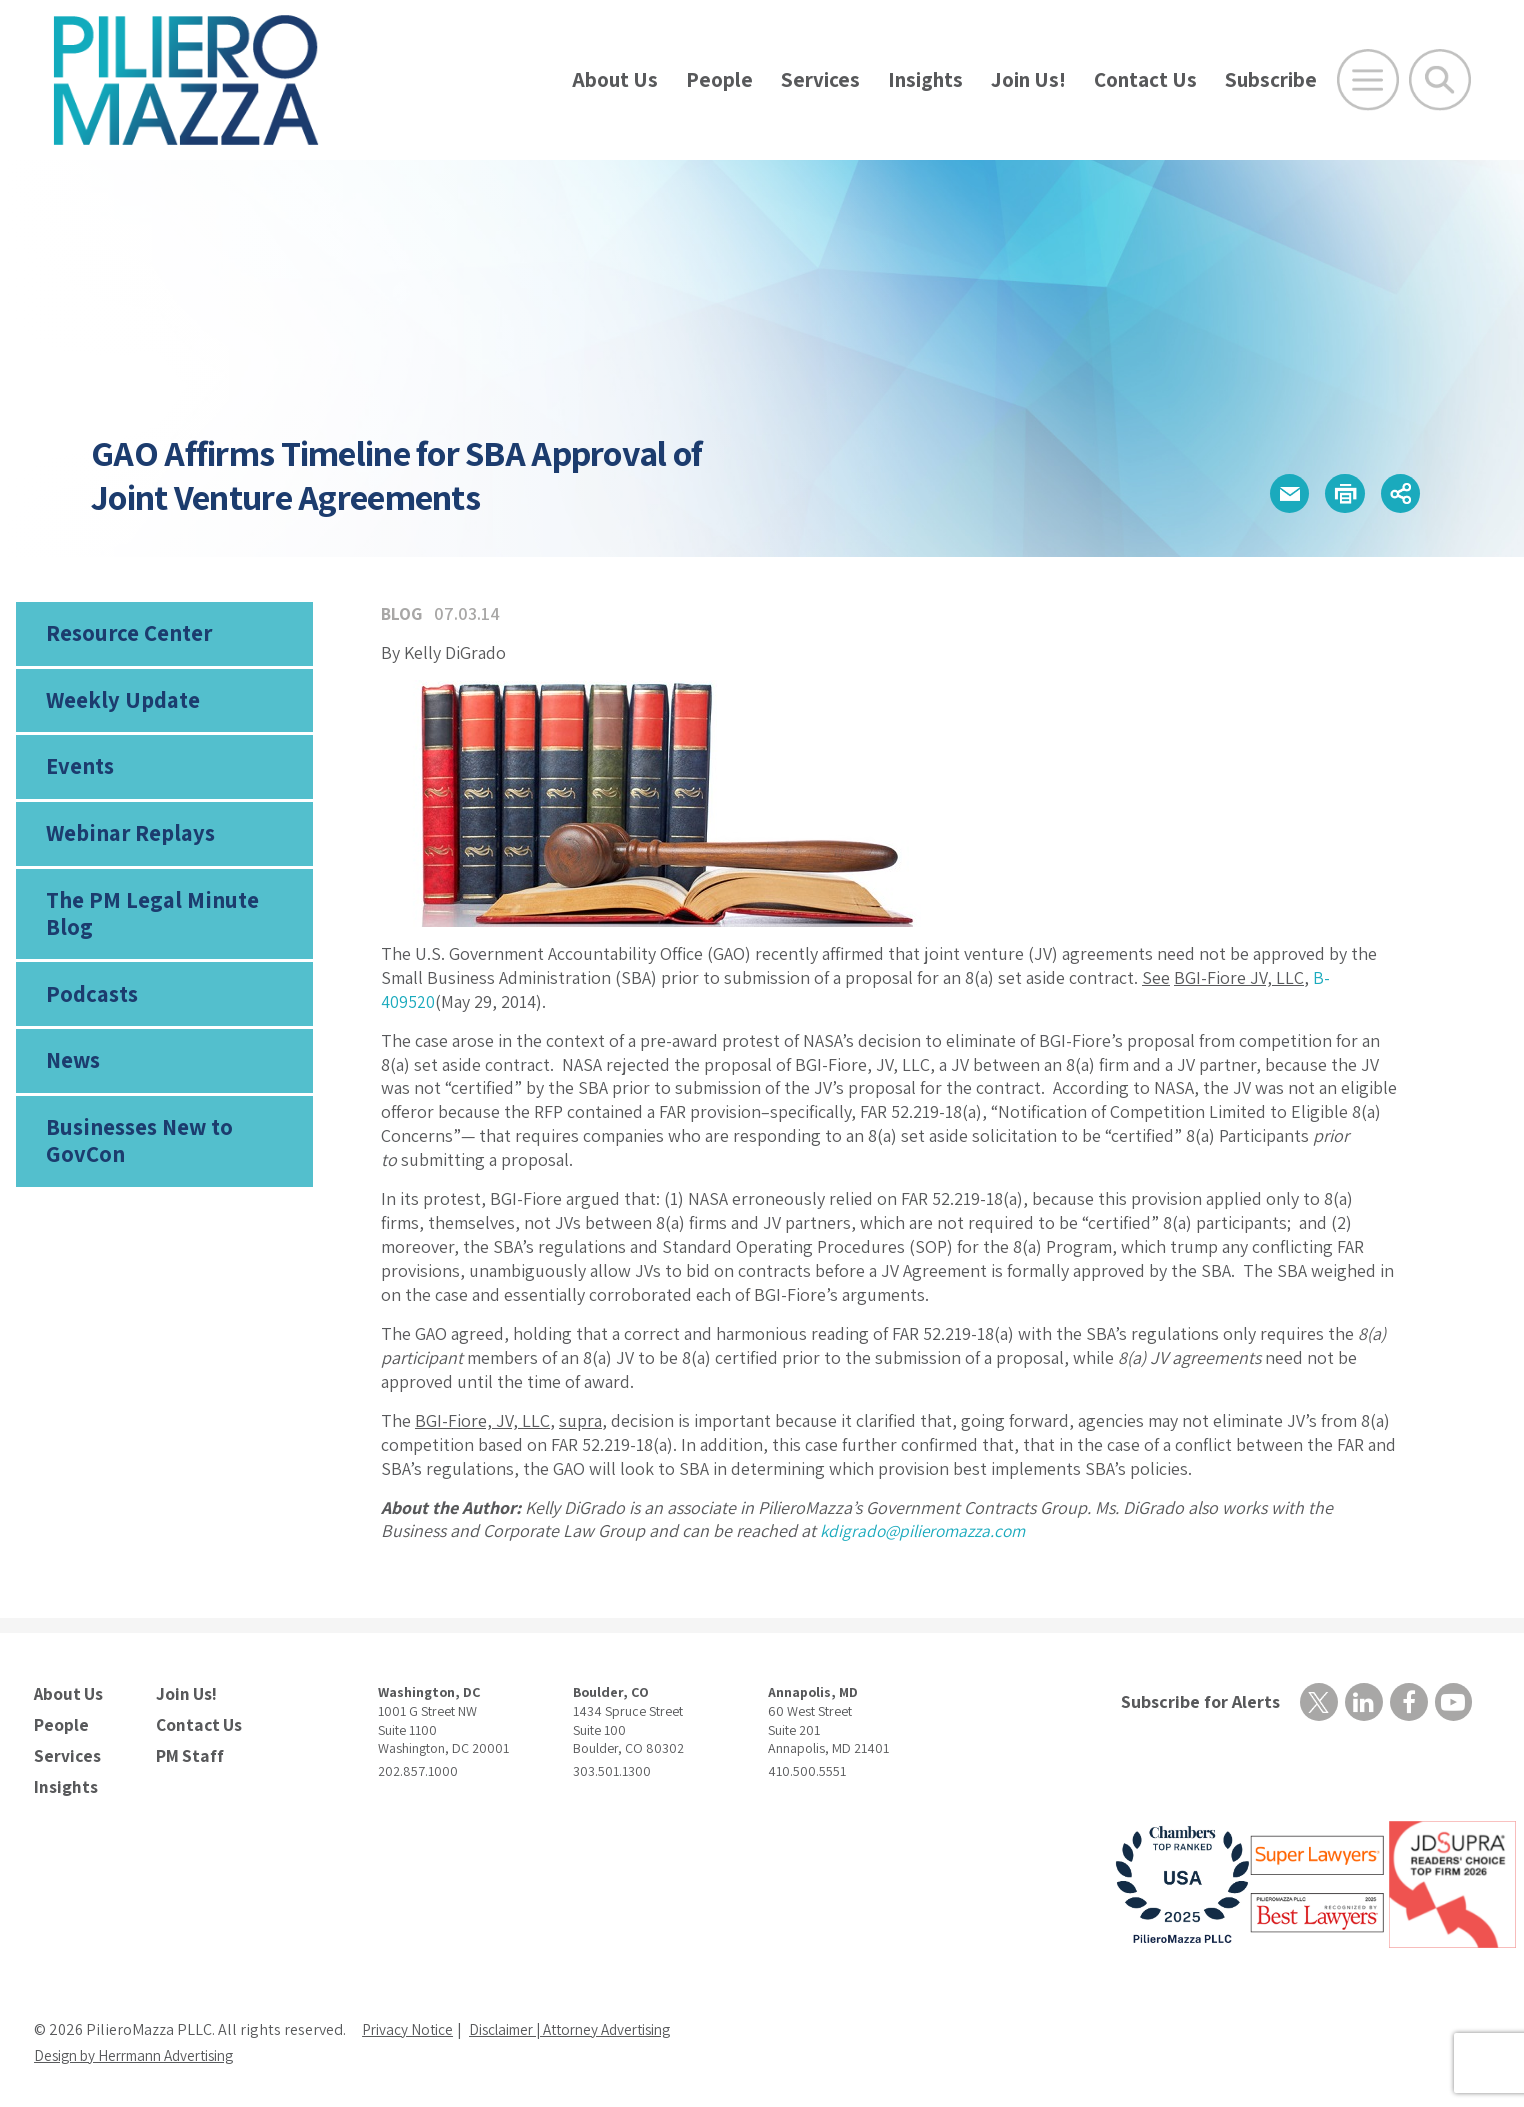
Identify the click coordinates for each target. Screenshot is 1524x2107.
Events (79, 774)
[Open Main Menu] (1368, 80)
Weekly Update (119, 704)
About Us (615, 79)
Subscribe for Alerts (1196, 1702)
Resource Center (126, 635)
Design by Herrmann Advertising (144, 2048)
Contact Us (1145, 79)
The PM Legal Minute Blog (171, 912)
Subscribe (1271, 79)
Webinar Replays (125, 843)
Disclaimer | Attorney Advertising (586, 2022)
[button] (1271, 493)
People (719, 79)
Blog (402, 613)
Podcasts (90, 982)
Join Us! (1028, 79)
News (73, 1051)
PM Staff (187, 1751)
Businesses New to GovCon (137, 1134)
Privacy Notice (410, 2022)
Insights (925, 79)
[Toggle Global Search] (1440, 80)
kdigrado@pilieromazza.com (927, 1530)
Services (820, 79)
